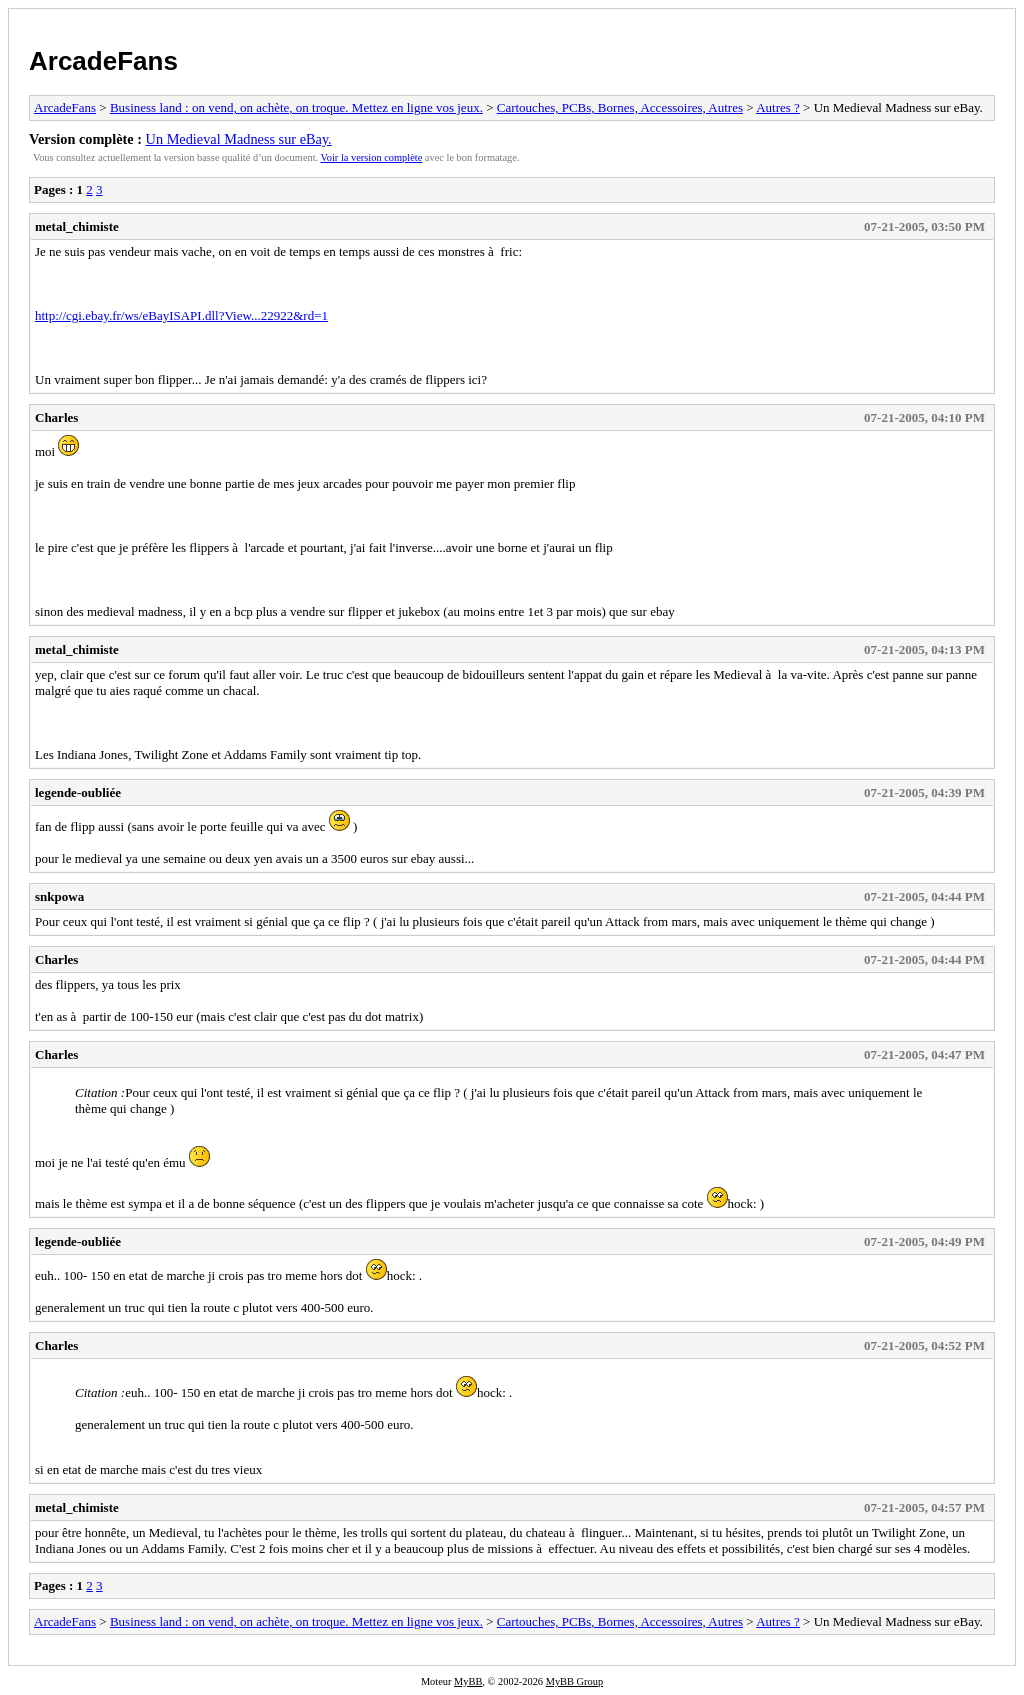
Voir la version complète (372, 157)
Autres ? (778, 107)
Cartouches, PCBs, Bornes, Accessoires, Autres (620, 107)
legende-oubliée (78, 792)
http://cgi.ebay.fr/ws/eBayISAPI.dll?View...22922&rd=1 (181, 315)
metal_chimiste (77, 226)
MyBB (468, 1681)
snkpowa (59, 896)
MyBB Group (574, 1681)
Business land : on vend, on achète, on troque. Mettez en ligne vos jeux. (296, 107)
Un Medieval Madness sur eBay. (239, 139)
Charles (56, 417)
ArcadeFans (103, 61)
